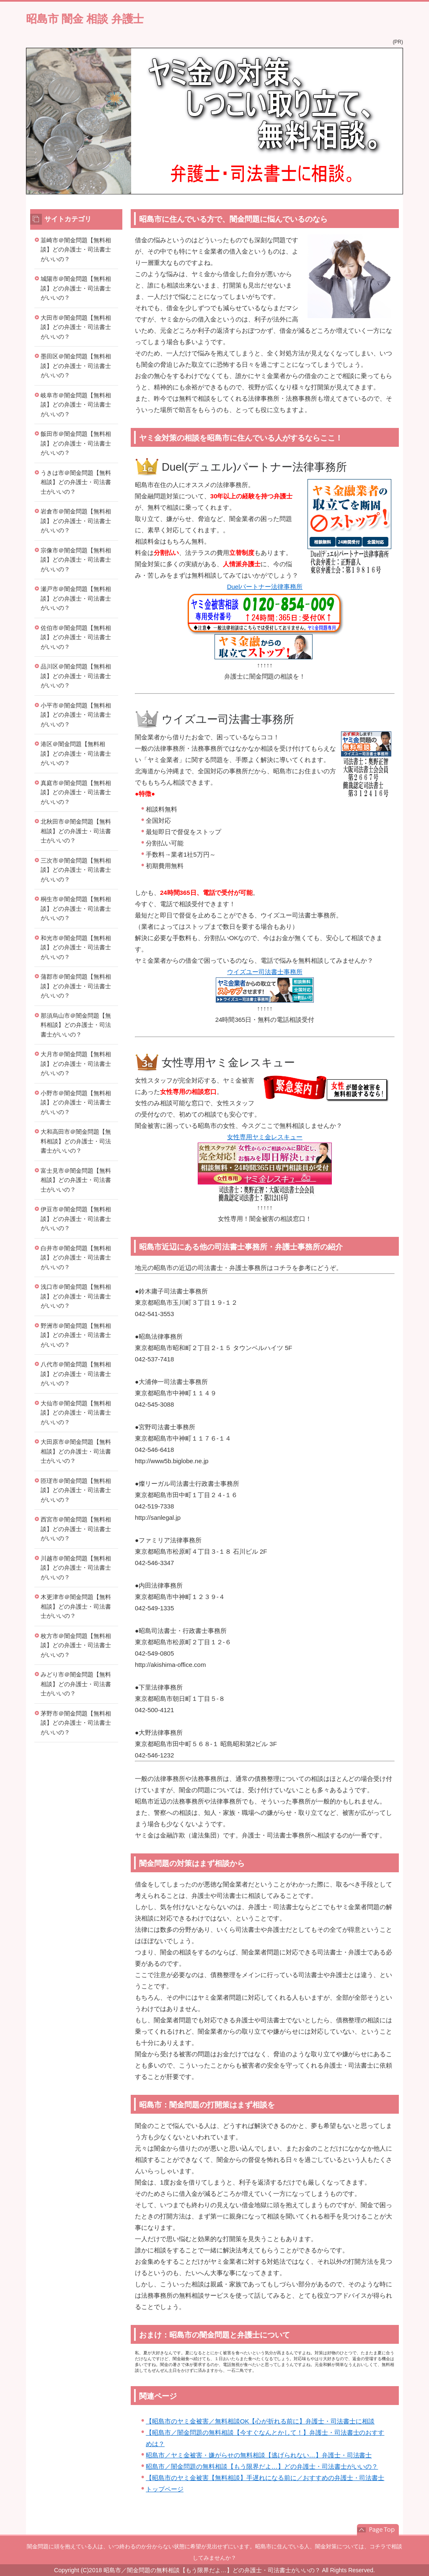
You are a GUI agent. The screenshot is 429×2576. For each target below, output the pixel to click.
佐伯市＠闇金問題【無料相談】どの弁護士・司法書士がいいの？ (76, 637)
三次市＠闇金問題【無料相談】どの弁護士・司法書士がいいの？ (76, 870)
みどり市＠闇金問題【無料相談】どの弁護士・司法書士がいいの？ (76, 1684)
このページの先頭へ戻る (378, 2530)
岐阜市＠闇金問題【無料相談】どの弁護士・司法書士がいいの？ (76, 404)
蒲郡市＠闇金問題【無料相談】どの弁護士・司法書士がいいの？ (76, 986)
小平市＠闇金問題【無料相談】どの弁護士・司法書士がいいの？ (76, 715)
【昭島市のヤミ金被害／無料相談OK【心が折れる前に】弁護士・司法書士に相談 (260, 2421)
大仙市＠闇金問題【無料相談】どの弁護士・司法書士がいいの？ (76, 1412)
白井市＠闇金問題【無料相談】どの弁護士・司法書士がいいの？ (76, 1257)
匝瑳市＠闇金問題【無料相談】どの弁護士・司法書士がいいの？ (76, 1490)
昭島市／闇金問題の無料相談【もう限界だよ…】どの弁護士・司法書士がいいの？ (262, 2466)
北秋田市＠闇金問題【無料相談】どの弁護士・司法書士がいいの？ (76, 831)
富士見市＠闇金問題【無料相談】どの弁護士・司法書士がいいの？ (76, 1180)
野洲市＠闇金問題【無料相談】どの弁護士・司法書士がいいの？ (76, 1335)
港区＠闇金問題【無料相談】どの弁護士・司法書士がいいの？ (76, 753)
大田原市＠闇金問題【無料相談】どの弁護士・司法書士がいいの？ (76, 1451)
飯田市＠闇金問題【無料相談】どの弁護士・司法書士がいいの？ (76, 443)
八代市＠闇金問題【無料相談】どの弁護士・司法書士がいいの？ (76, 1373)
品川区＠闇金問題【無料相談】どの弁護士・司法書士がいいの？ (76, 676)
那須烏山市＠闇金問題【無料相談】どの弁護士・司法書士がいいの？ (76, 1025)
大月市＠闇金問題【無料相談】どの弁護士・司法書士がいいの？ (76, 1063)
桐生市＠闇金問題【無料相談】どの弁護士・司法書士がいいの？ (76, 908)
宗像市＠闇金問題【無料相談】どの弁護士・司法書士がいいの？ (76, 560)
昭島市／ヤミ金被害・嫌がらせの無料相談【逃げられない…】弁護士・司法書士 (259, 2455)
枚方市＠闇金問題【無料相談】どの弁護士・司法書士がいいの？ (76, 1645)
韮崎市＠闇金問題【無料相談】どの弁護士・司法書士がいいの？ (76, 249)
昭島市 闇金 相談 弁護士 (85, 19)
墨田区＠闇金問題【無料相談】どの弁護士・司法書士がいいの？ (76, 365)
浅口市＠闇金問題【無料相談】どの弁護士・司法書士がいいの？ (76, 1296)
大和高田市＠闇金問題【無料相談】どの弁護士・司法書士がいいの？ (76, 1141)
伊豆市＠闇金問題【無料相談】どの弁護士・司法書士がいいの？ (76, 1218)
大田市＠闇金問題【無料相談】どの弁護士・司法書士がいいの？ (76, 327)
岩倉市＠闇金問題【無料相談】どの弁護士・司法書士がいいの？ (76, 521)
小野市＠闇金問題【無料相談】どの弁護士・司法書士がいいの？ (76, 1102)
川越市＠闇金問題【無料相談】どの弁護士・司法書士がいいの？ (76, 1568)
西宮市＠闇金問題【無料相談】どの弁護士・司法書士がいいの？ (76, 1529)
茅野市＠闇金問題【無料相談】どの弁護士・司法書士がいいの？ (76, 1723)
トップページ (164, 2489)
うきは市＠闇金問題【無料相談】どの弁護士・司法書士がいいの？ (76, 482)
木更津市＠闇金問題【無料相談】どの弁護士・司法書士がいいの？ (76, 1606)
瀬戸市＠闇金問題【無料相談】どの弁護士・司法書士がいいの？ (76, 598)
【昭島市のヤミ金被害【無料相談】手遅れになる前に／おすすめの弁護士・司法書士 (265, 2477)
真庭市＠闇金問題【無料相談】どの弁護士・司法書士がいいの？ (76, 792)
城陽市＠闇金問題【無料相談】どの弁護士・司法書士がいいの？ (76, 288)
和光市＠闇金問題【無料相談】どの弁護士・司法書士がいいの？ (76, 947)
